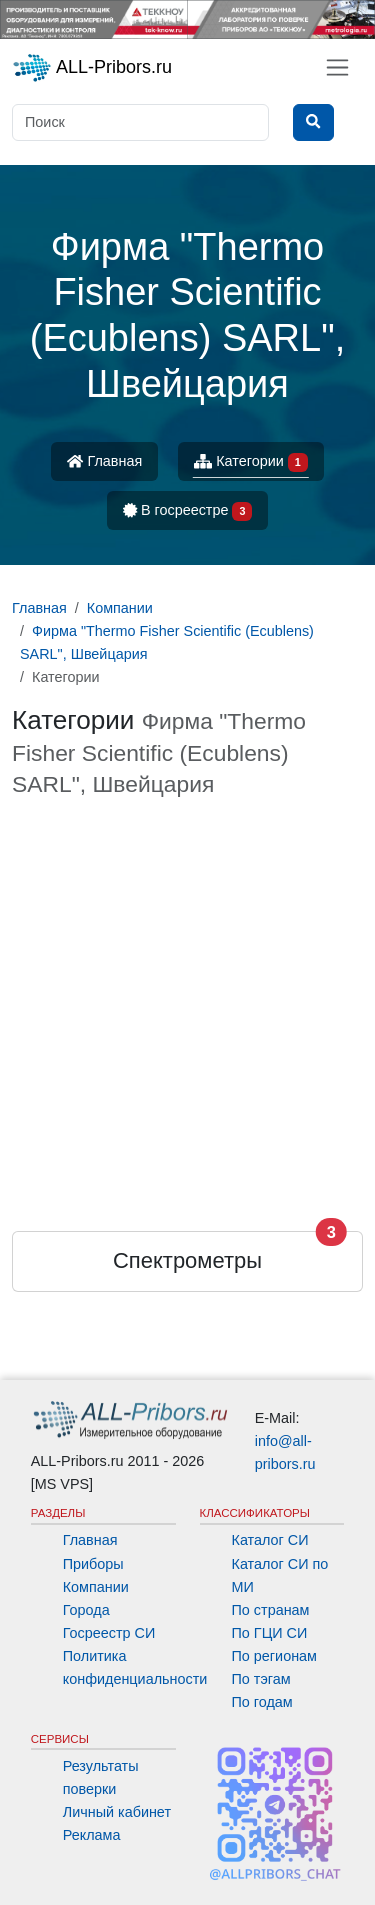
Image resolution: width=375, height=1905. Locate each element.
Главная (104, 461)
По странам (271, 1610)
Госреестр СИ (109, 1633)
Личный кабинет (117, 1812)
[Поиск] (140, 122)
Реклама (92, 1835)
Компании (96, 1587)
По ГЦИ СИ (270, 1633)
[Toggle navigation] (337, 67)
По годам (262, 1702)
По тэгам (261, 1679)
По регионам (275, 1656)
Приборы (93, 1564)
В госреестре (188, 511)
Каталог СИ (270, 1540)
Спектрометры (187, 1260)
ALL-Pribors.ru (92, 68)
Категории (251, 462)
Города (86, 1610)
